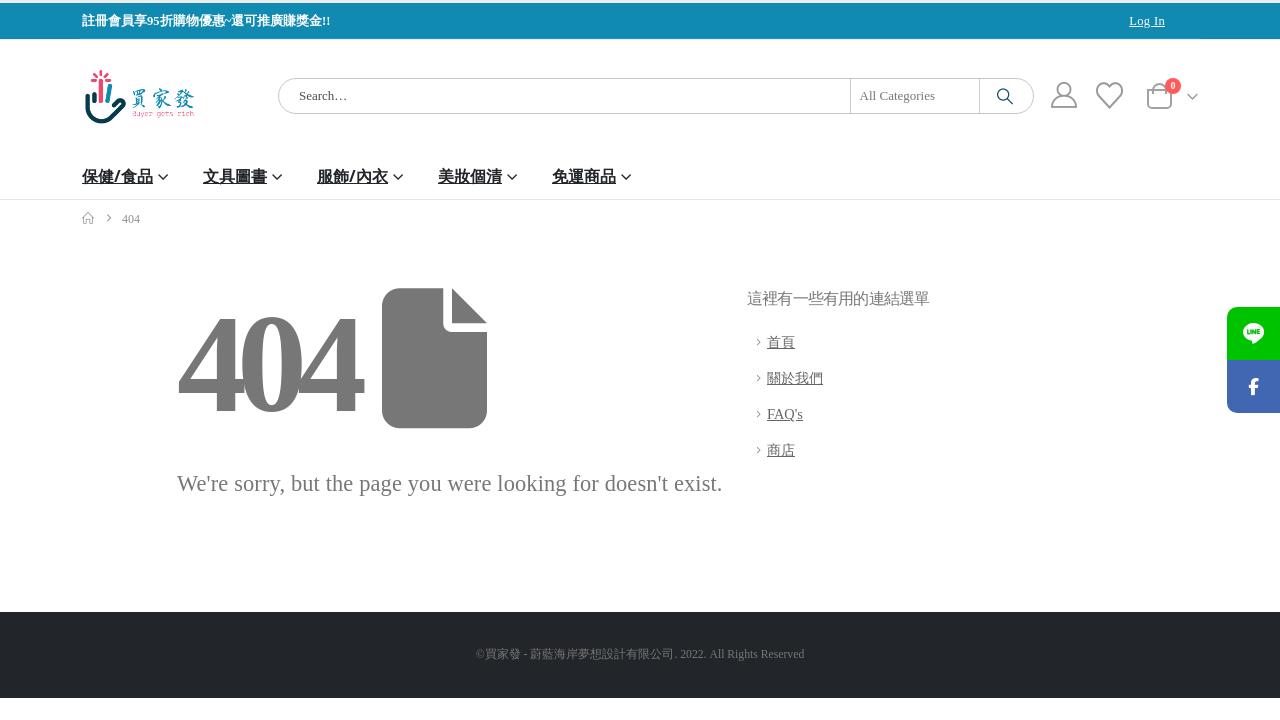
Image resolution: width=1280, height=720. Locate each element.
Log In (1147, 21)
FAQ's (785, 414)
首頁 (781, 342)
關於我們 (795, 378)
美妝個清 (470, 176)
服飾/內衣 (352, 176)
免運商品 (584, 176)
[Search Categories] (915, 96)
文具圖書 (235, 176)
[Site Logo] (139, 96)
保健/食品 (117, 176)
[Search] (1005, 96)
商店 (781, 450)
